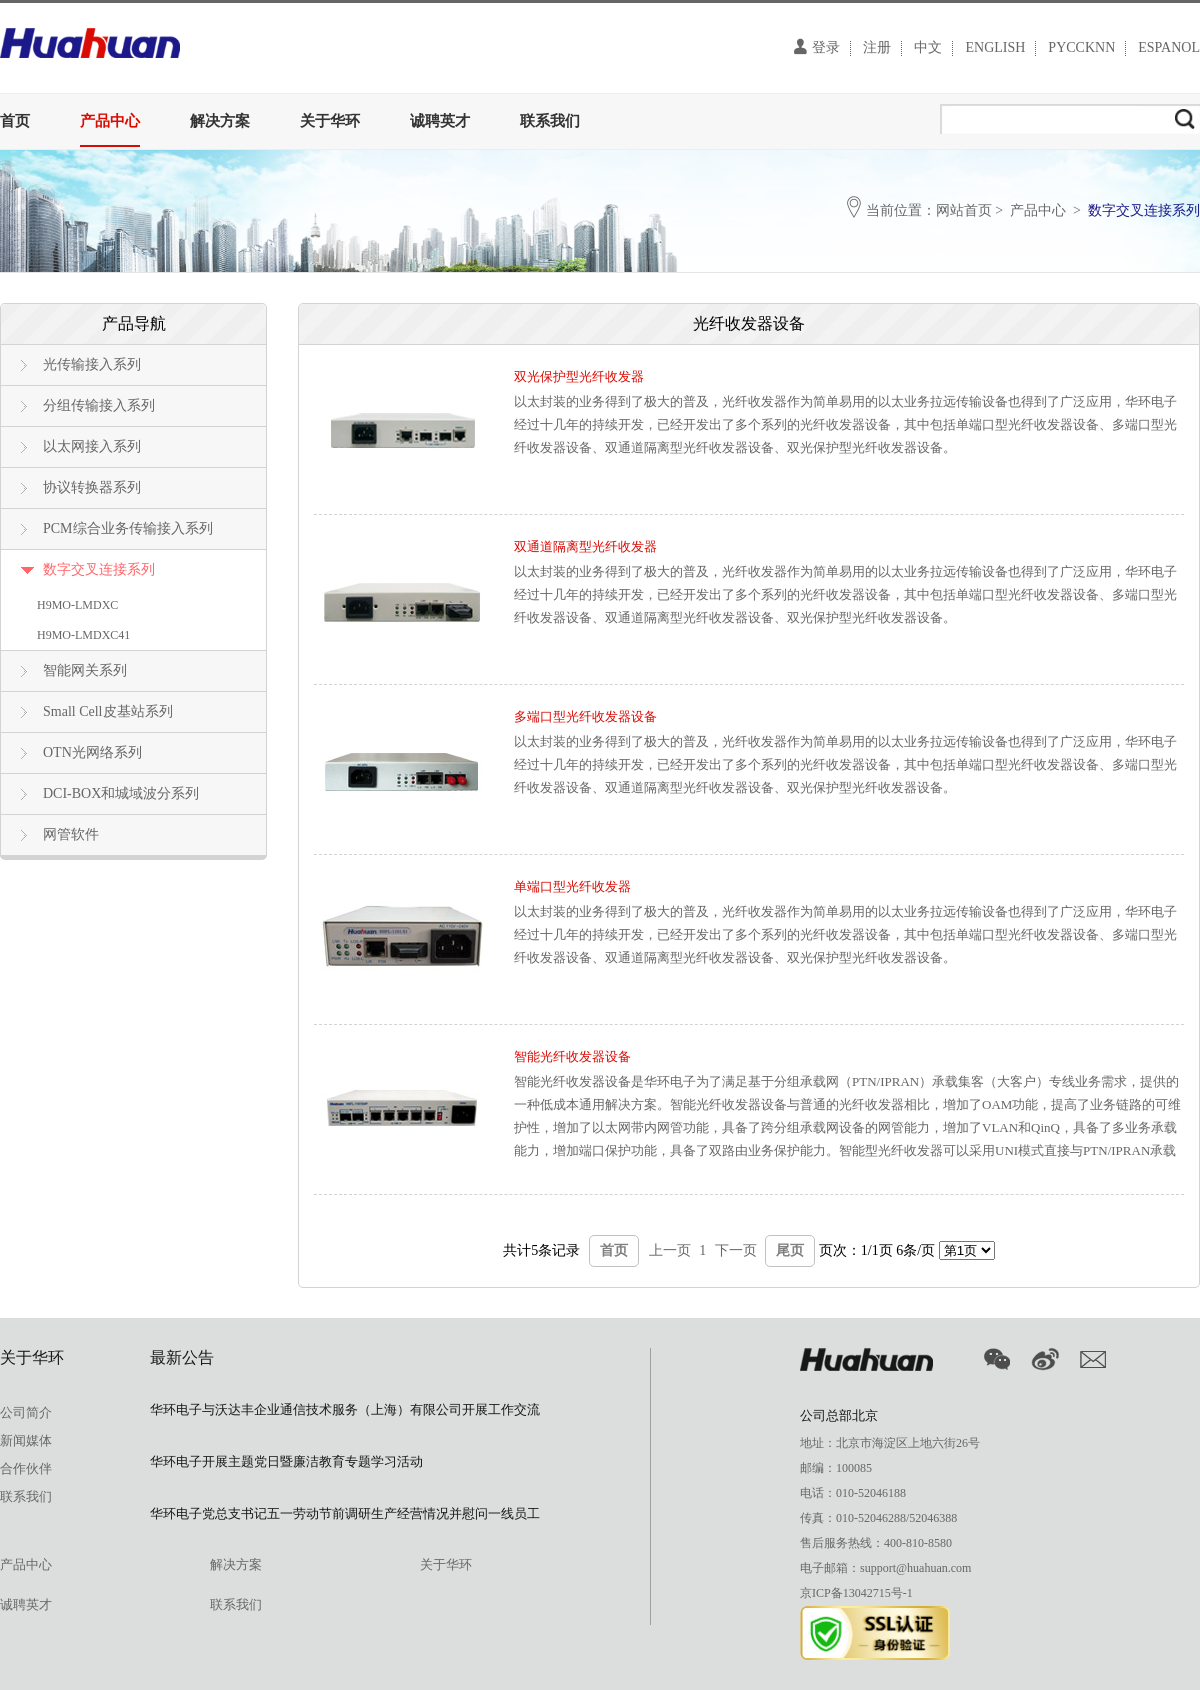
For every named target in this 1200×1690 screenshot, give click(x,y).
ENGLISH (995, 48)
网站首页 (964, 210)
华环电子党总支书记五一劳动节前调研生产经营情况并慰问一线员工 (345, 1513)
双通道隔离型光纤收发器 (585, 546)
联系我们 (550, 121)
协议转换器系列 (92, 487)
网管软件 (71, 834)
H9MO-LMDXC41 (83, 635)
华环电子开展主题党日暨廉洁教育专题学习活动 (286, 1461)
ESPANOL (1169, 48)
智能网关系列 (85, 670)
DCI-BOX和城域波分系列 (121, 793)
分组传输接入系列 (99, 405)
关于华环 (330, 121)
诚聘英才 (440, 121)
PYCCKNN (1081, 48)
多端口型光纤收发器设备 (585, 716)
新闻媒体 (26, 1440)
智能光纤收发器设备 (572, 1056)
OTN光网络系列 (92, 752)
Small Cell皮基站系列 (108, 711)
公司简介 (26, 1412)
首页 (15, 121)
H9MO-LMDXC (77, 605)
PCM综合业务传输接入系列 (128, 528)
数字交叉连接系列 (99, 569)
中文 (928, 48)
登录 (817, 46)
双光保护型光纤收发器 (579, 376)
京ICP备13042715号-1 (856, 1593)
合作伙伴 (26, 1468)
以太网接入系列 (92, 446)
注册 (877, 48)
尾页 (790, 1250)
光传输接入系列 (92, 364)
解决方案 (220, 121)
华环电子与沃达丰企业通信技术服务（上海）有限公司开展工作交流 (345, 1409)
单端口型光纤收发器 (572, 886)
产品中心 (110, 121)
